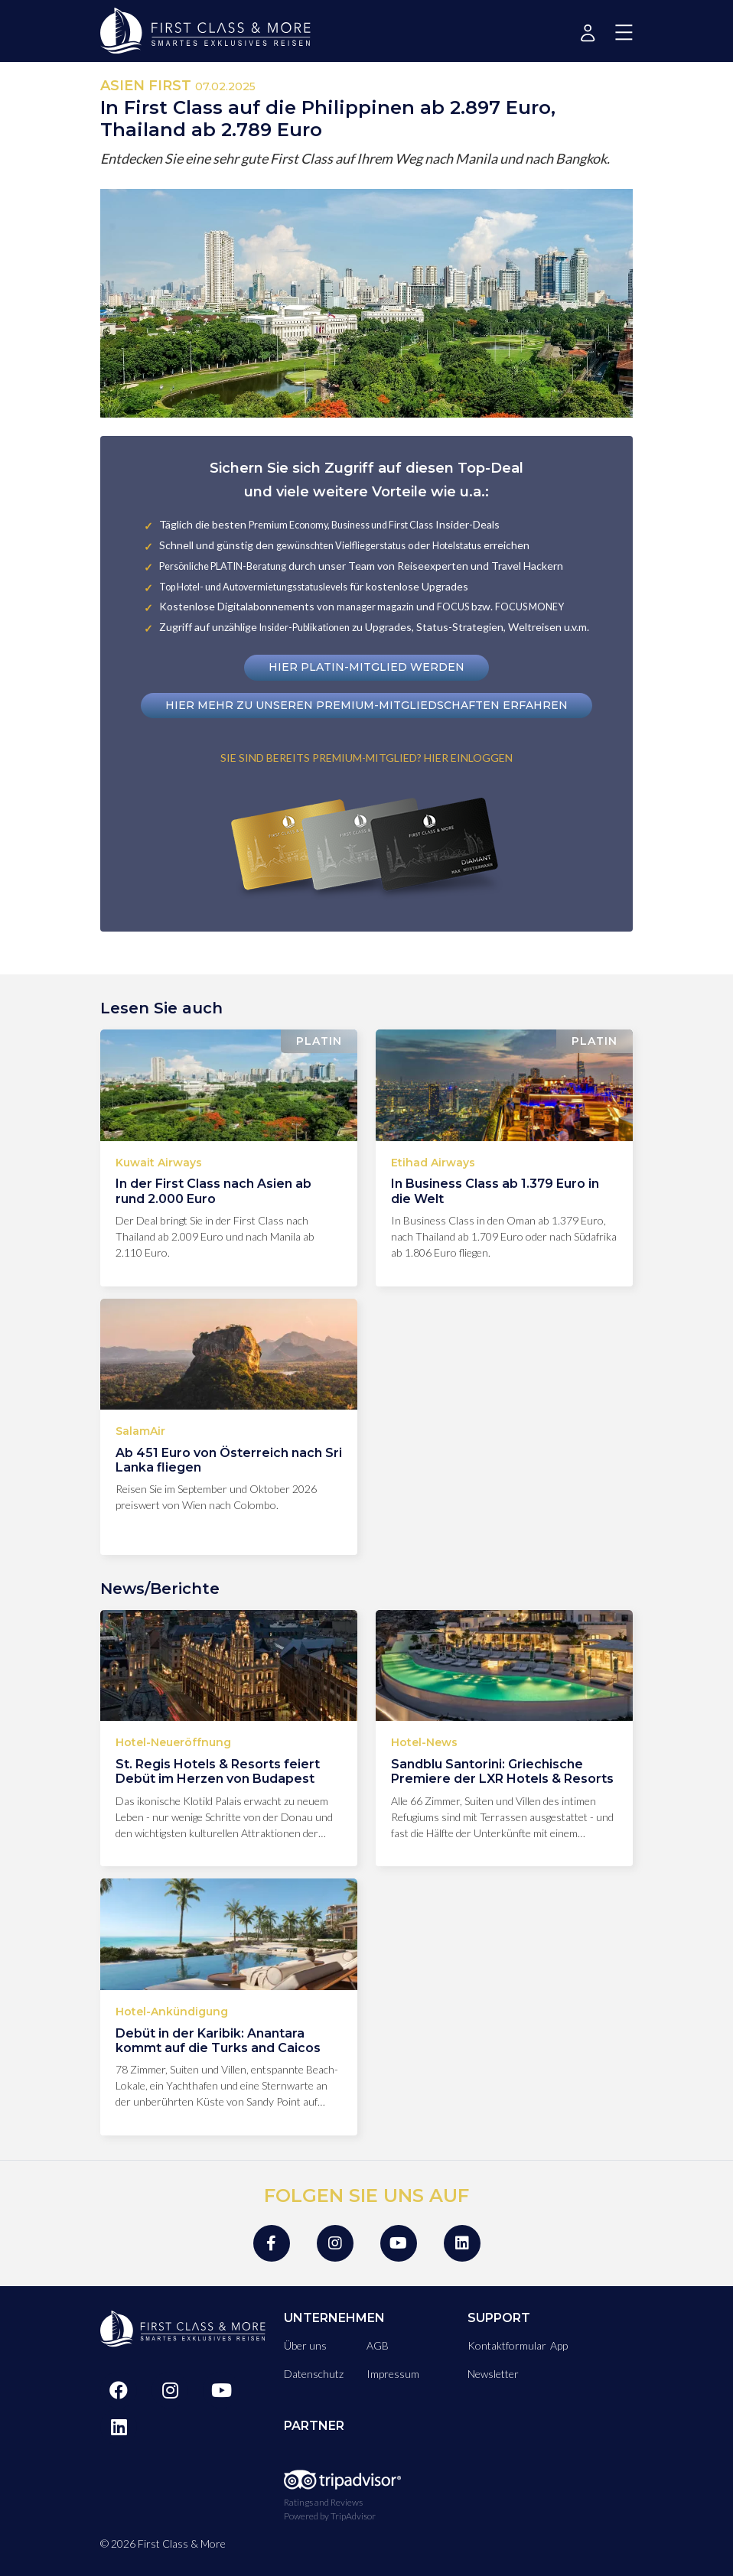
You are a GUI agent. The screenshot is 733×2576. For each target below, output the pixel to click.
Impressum (392, 2373)
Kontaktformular (506, 2345)
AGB (377, 2345)
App (559, 2345)
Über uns (305, 2345)
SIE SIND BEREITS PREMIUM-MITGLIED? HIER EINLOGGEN (366, 757)
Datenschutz (314, 2373)
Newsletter (493, 2373)
